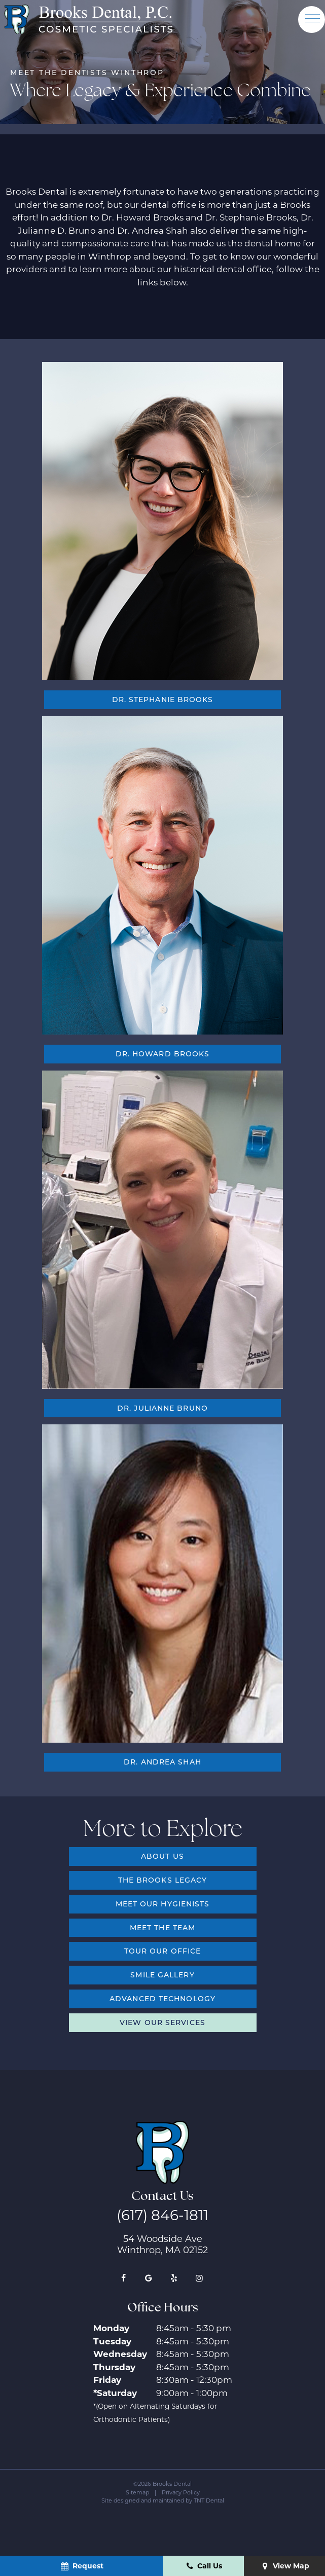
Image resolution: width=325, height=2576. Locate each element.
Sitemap (137, 2492)
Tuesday (112, 2341)
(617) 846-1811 (162, 2215)
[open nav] (311, 19)
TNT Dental (209, 2500)
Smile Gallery (162, 1974)
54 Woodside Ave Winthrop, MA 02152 (162, 2244)
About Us (162, 1856)
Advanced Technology (162, 1998)
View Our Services (162, 2022)
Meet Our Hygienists (163, 1903)
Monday (111, 2328)
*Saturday (115, 2393)
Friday (107, 2379)
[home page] (88, 19)
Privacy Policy (181, 2492)
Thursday (114, 2367)
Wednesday (120, 2354)
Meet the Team (162, 1927)
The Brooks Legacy (162, 1880)
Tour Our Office (162, 1951)
